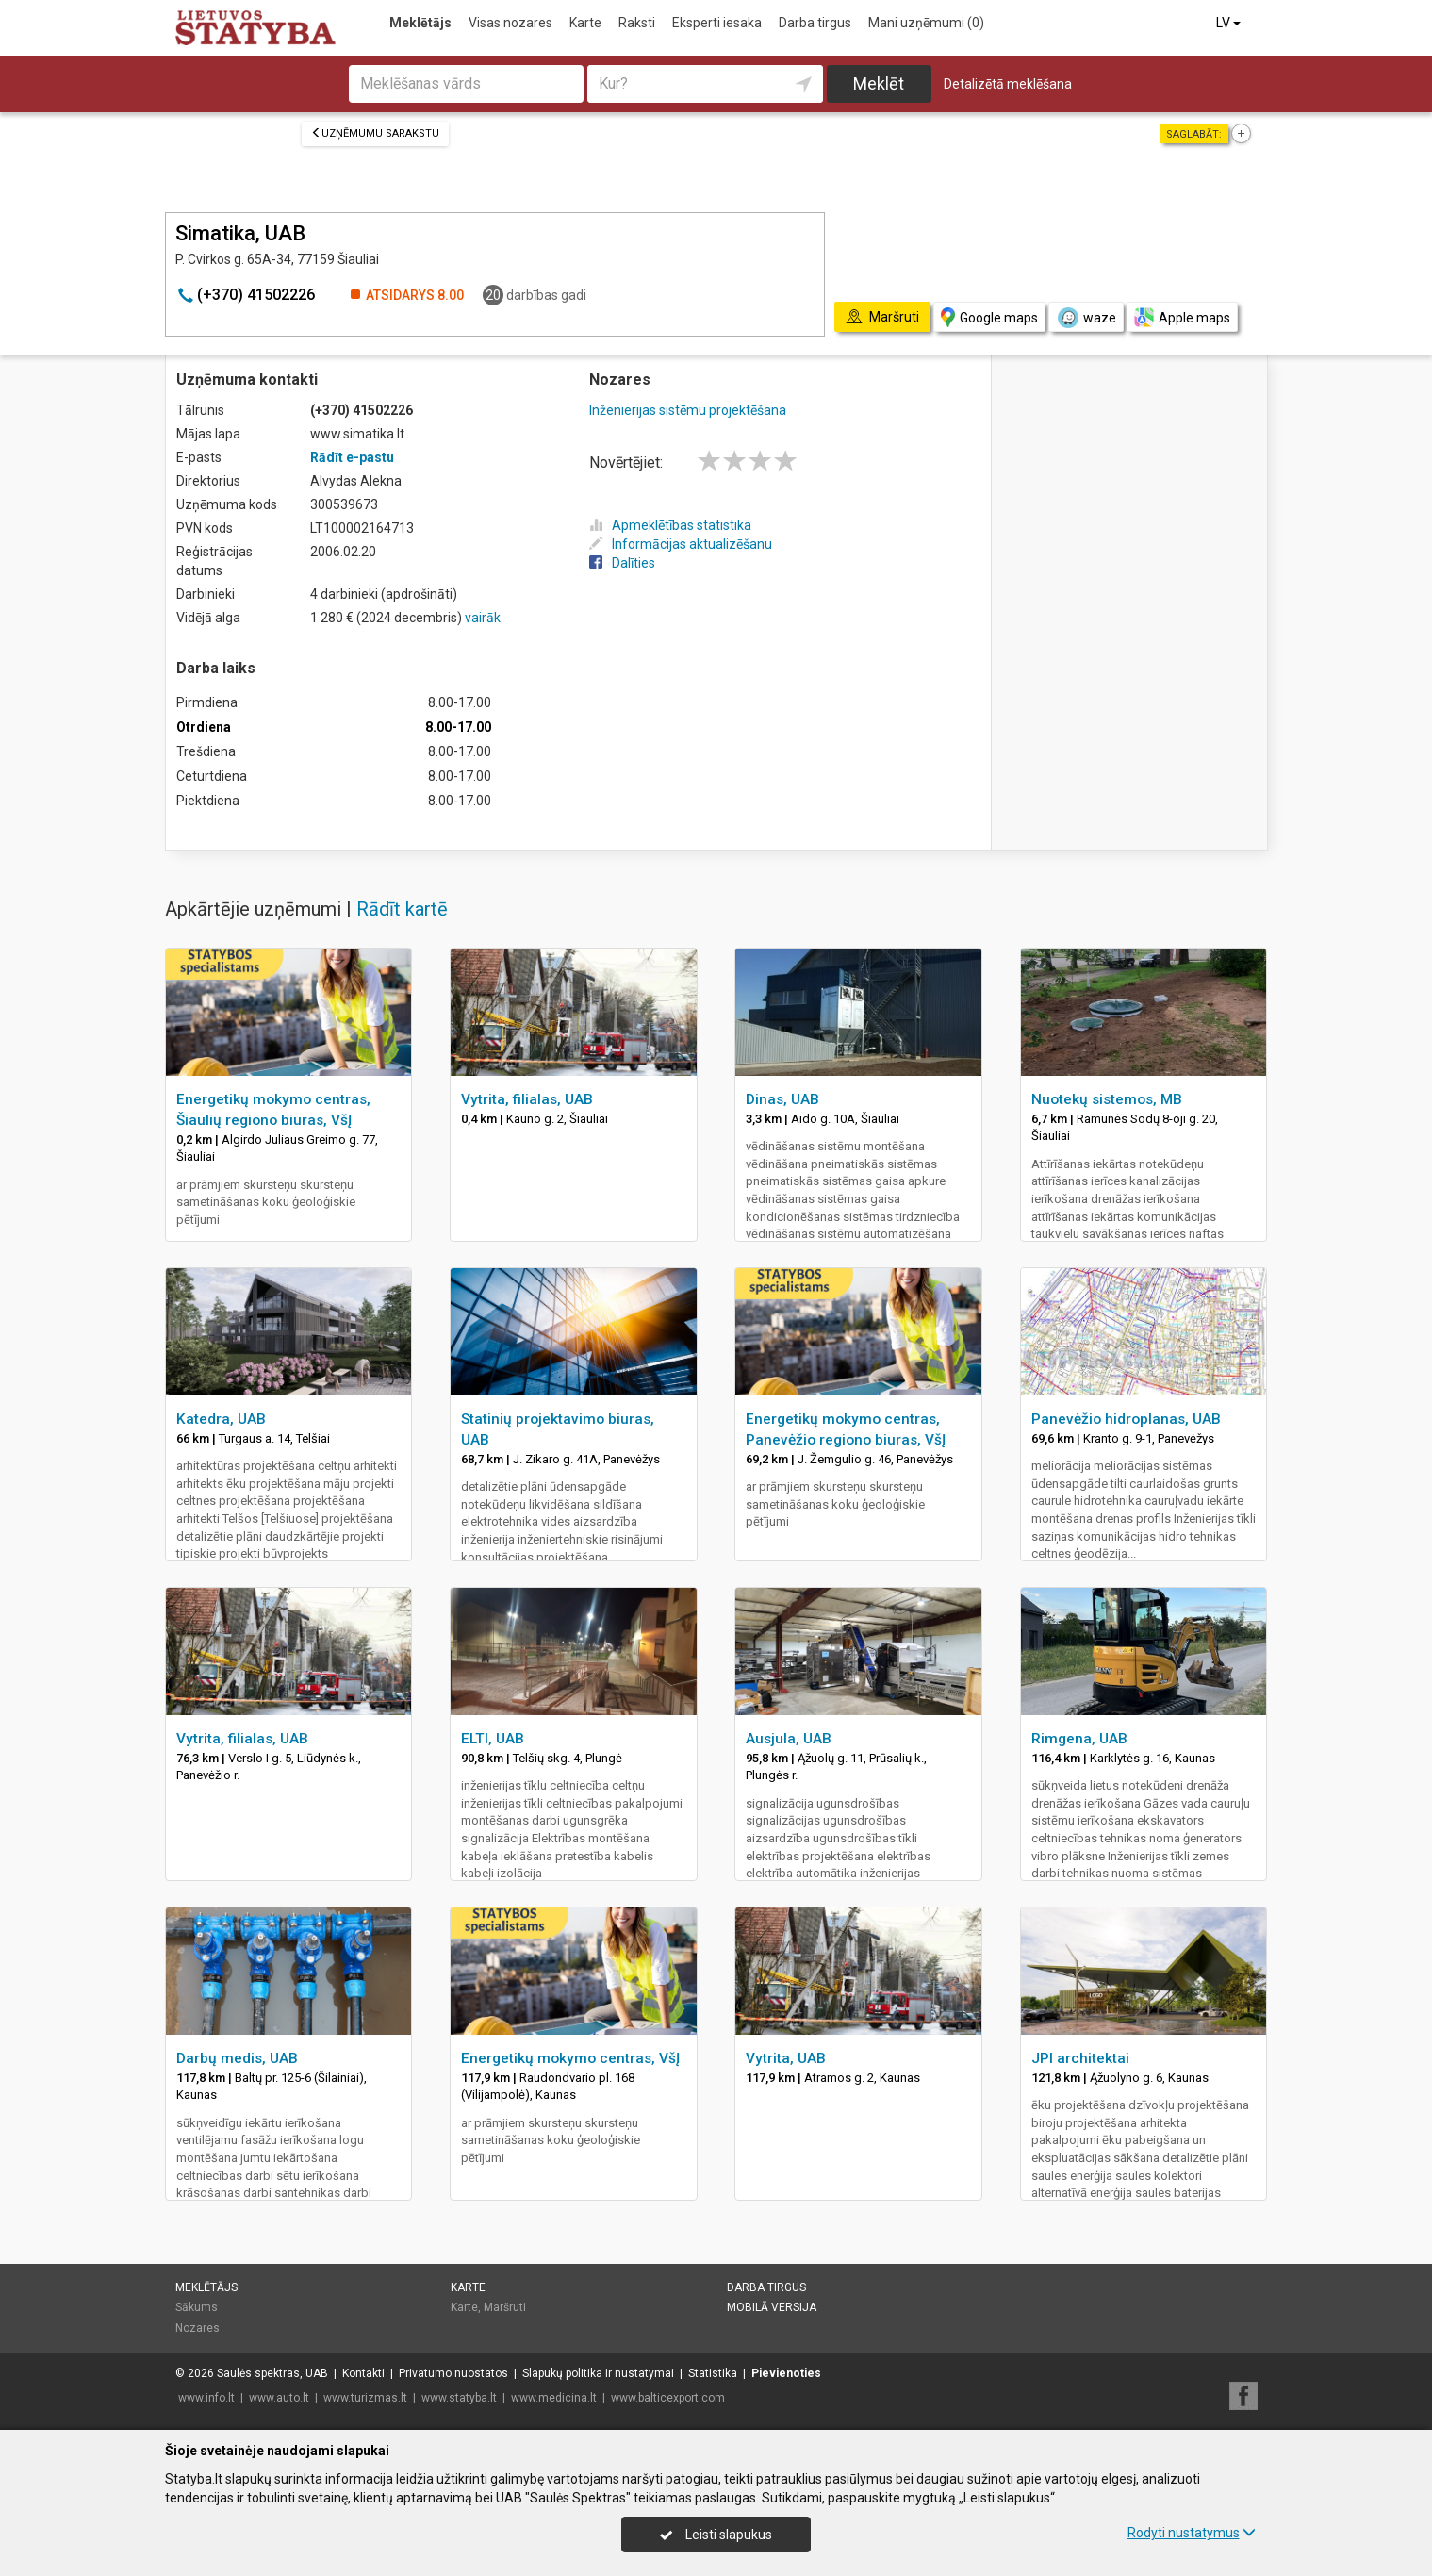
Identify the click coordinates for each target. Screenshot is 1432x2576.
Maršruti (505, 2307)
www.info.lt (206, 2397)
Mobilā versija (771, 2307)
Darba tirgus (815, 22)
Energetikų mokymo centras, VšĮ (570, 2058)
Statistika (712, 2373)
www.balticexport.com (668, 2397)
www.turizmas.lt (365, 2397)
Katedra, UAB (221, 1419)
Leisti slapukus (715, 2534)
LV (1229, 22)
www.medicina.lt (554, 2397)
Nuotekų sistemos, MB (1106, 1099)
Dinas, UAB (782, 1099)
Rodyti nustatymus (1191, 2532)
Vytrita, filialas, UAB (527, 1099)
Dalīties (622, 562)
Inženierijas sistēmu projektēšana (687, 410)
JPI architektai (1080, 2058)
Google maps (989, 317)
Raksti (636, 22)
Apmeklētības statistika (670, 525)
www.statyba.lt (459, 2397)
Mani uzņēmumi (926, 22)
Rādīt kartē (402, 909)
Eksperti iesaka (717, 22)
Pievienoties (786, 2373)
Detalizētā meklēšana (1008, 83)
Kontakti (363, 2373)
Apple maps (1182, 317)
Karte (585, 22)
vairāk (483, 617)
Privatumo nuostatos (453, 2373)
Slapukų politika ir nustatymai (598, 2373)
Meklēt (878, 83)
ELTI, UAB (492, 1738)
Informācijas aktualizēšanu (680, 544)
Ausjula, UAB (788, 1738)
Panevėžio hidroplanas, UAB (1126, 1419)
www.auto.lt (279, 2397)
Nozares (197, 2328)
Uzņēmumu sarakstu (375, 133)
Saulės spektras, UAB (272, 2373)
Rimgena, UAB (1079, 1738)
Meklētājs (420, 22)
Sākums (196, 2307)
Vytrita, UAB (786, 2058)
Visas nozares (510, 22)
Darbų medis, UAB (237, 2058)
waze (1086, 317)
